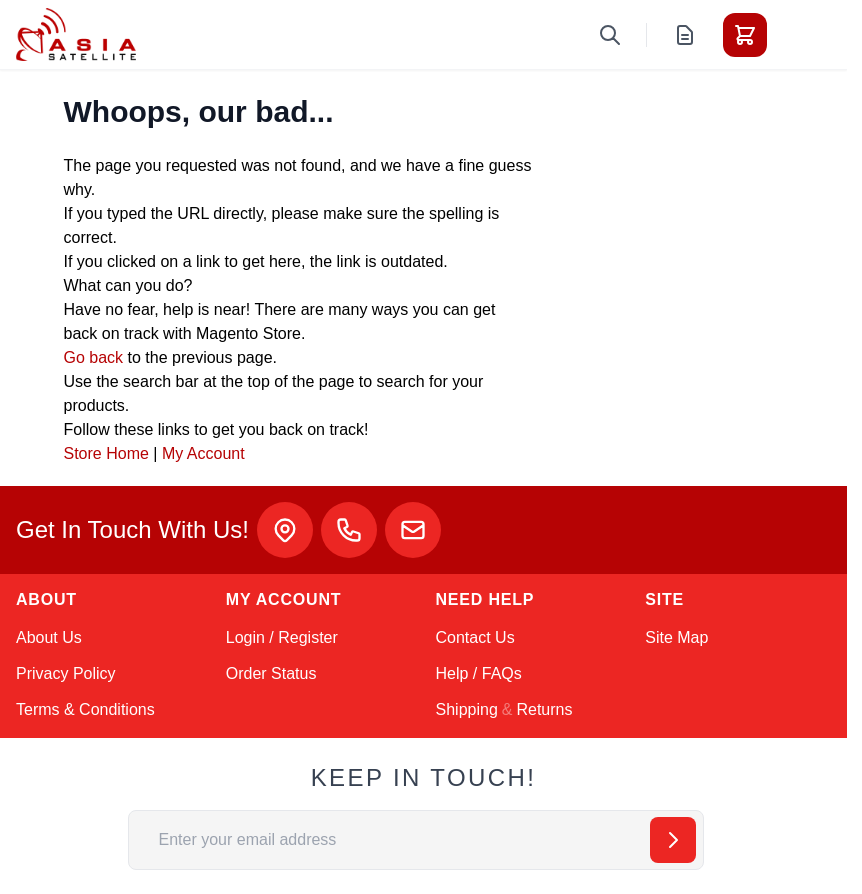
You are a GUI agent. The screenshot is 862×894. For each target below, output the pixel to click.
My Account (203, 453)
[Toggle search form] (610, 35)
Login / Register (282, 637)
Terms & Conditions (85, 709)
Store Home (106, 453)
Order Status (271, 673)
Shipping (467, 709)
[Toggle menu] (801, 35)
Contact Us (475, 637)
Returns (544, 709)
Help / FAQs (479, 673)
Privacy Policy (66, 673)
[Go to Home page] (76, 34)
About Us (49, 637)
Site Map (676, 637)
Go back (94, 357)
